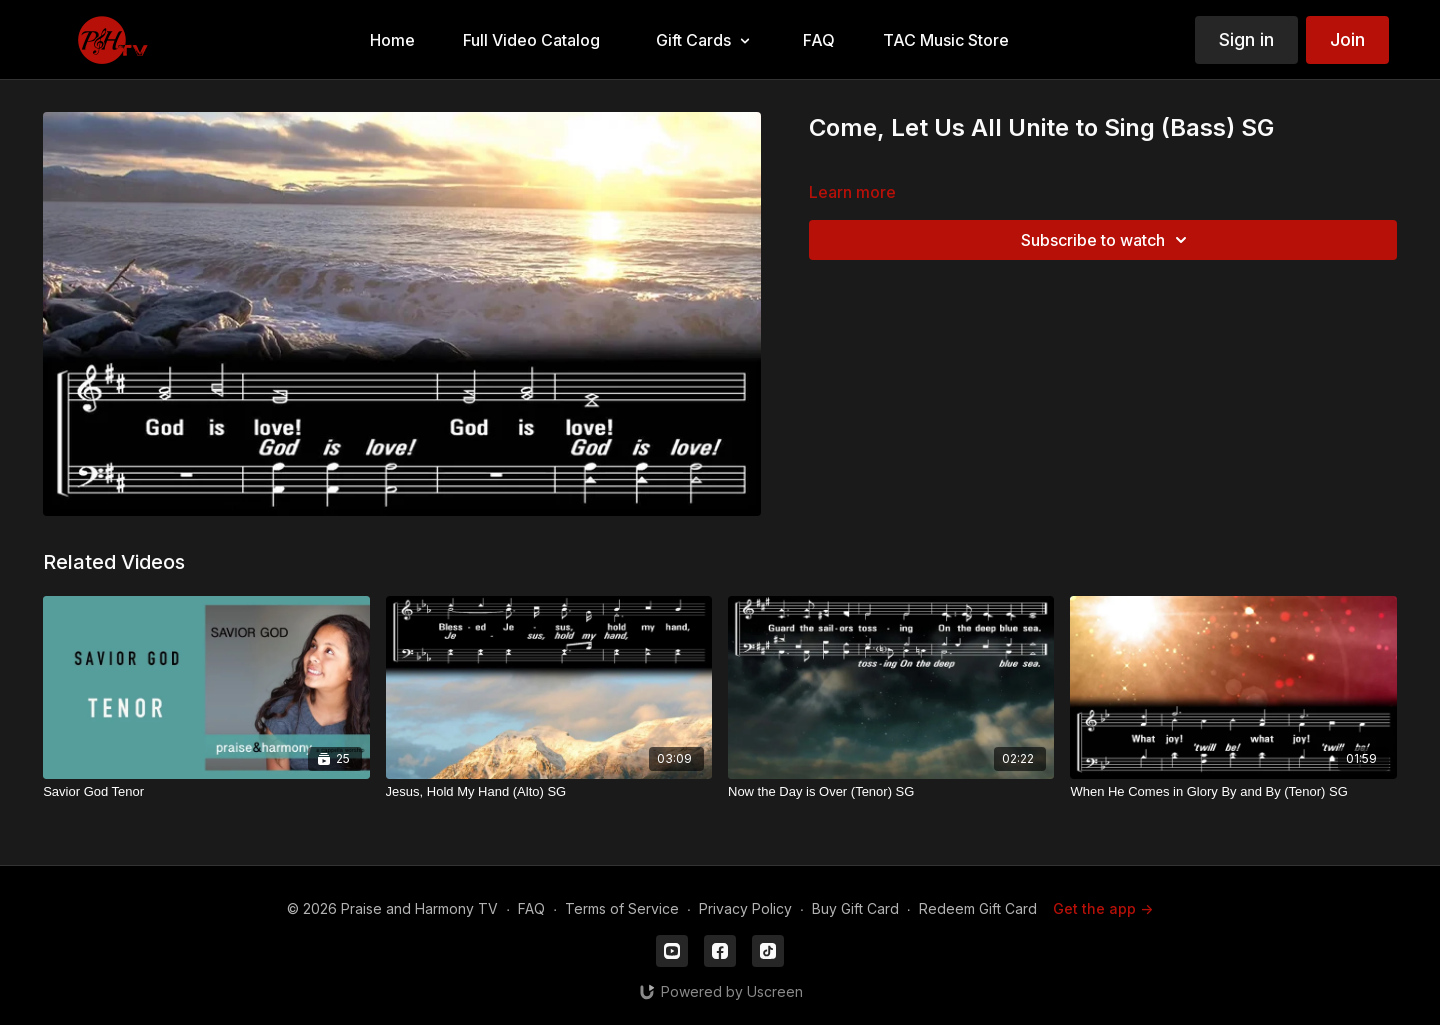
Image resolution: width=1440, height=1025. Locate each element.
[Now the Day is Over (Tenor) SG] (891, 792)
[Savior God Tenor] (206, 792)
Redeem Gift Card (978, 908)
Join (1347, 39)
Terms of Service (622, 908)
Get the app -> (1103, 908)
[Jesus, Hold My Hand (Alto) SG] (549, 792)
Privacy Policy (745, 908)
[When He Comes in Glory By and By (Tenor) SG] (1233, 792)
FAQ (531, 908)
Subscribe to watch (1107, 240)
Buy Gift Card (855, 908)
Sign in (1246, 39)
